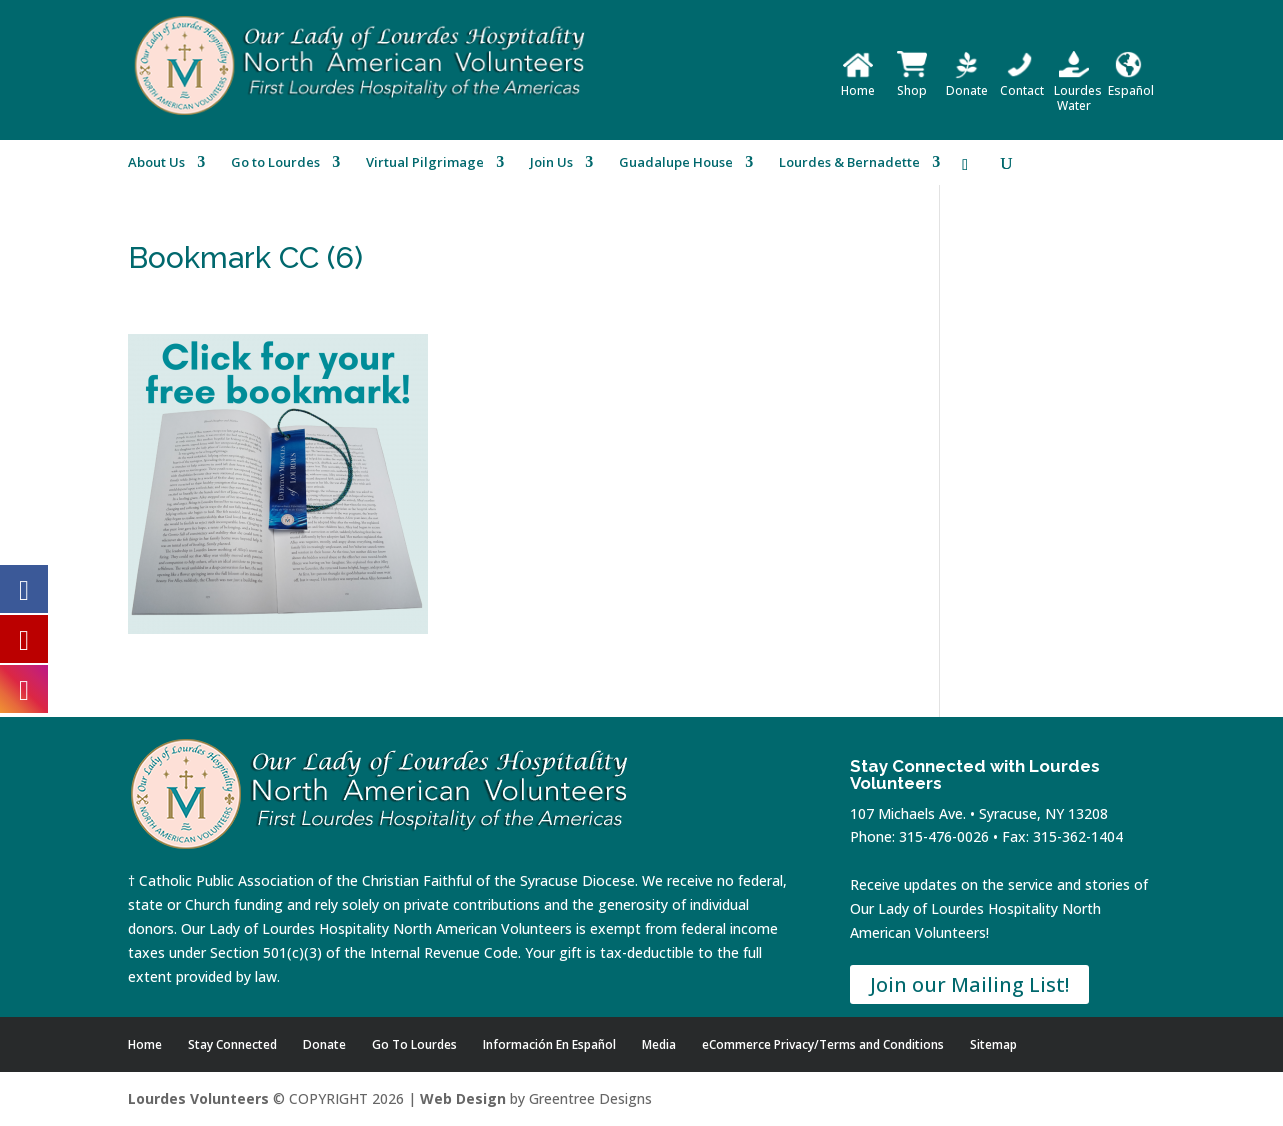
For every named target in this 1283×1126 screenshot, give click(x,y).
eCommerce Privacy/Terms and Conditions (823, 1044)
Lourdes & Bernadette (849, 163)
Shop (912, 83)
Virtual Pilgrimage (425, 163)
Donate (967, 83)
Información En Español (549, 1044)
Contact (1022, 83)
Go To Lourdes (414, 1044)
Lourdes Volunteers (198, 1098)
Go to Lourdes (275, 163)
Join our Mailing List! (969, 984)
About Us (156, 163)
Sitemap (993, 1044)
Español (1131, 83)
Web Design (463, 1098)
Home (858, 83)
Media (659, 1044)
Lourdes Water (1078, 90)
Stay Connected (232, 1044)
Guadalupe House (676, 163)
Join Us (551, 163)
